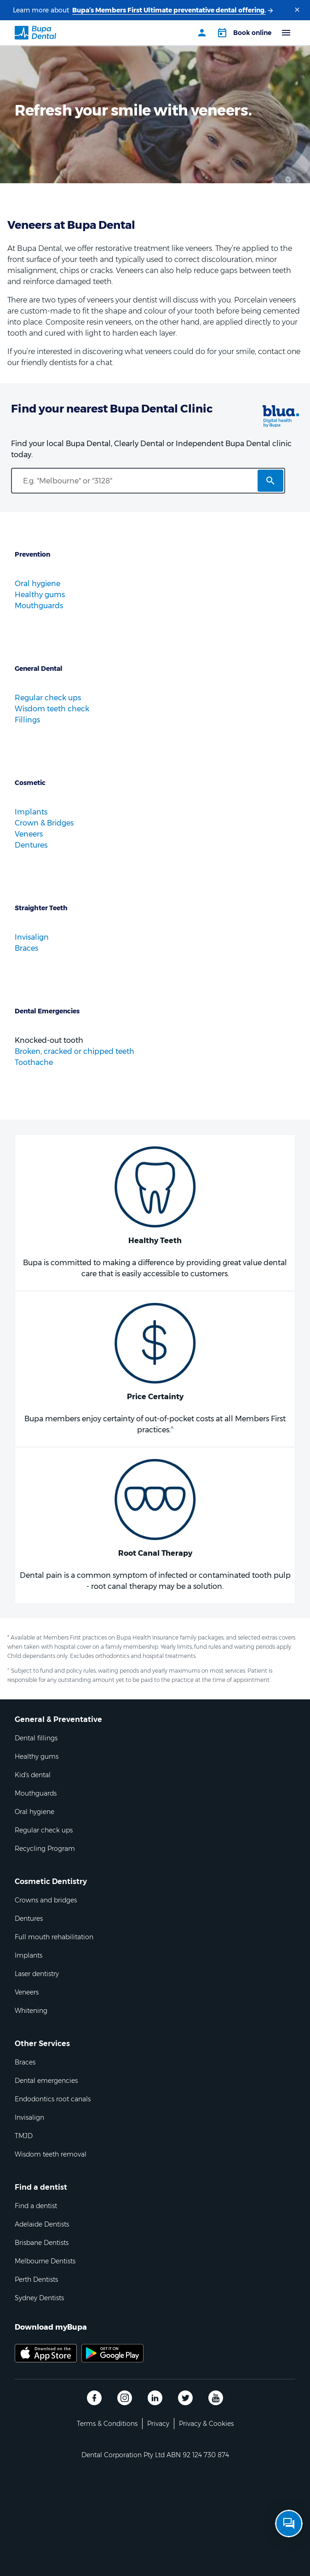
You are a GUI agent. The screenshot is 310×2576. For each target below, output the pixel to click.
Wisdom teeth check (52, 708)
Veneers (29, 834)
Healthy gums (40, 594)
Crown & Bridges (44, 823)
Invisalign (32, 937)
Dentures (31, 845)
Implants (31, 812)
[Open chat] (289, 2523)
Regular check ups (48, 697)
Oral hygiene (37, 583)
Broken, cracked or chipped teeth (74, 1051)
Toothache (34, 1062)
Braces (26, 948)
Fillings (27, 719)
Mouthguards (39, 605)
